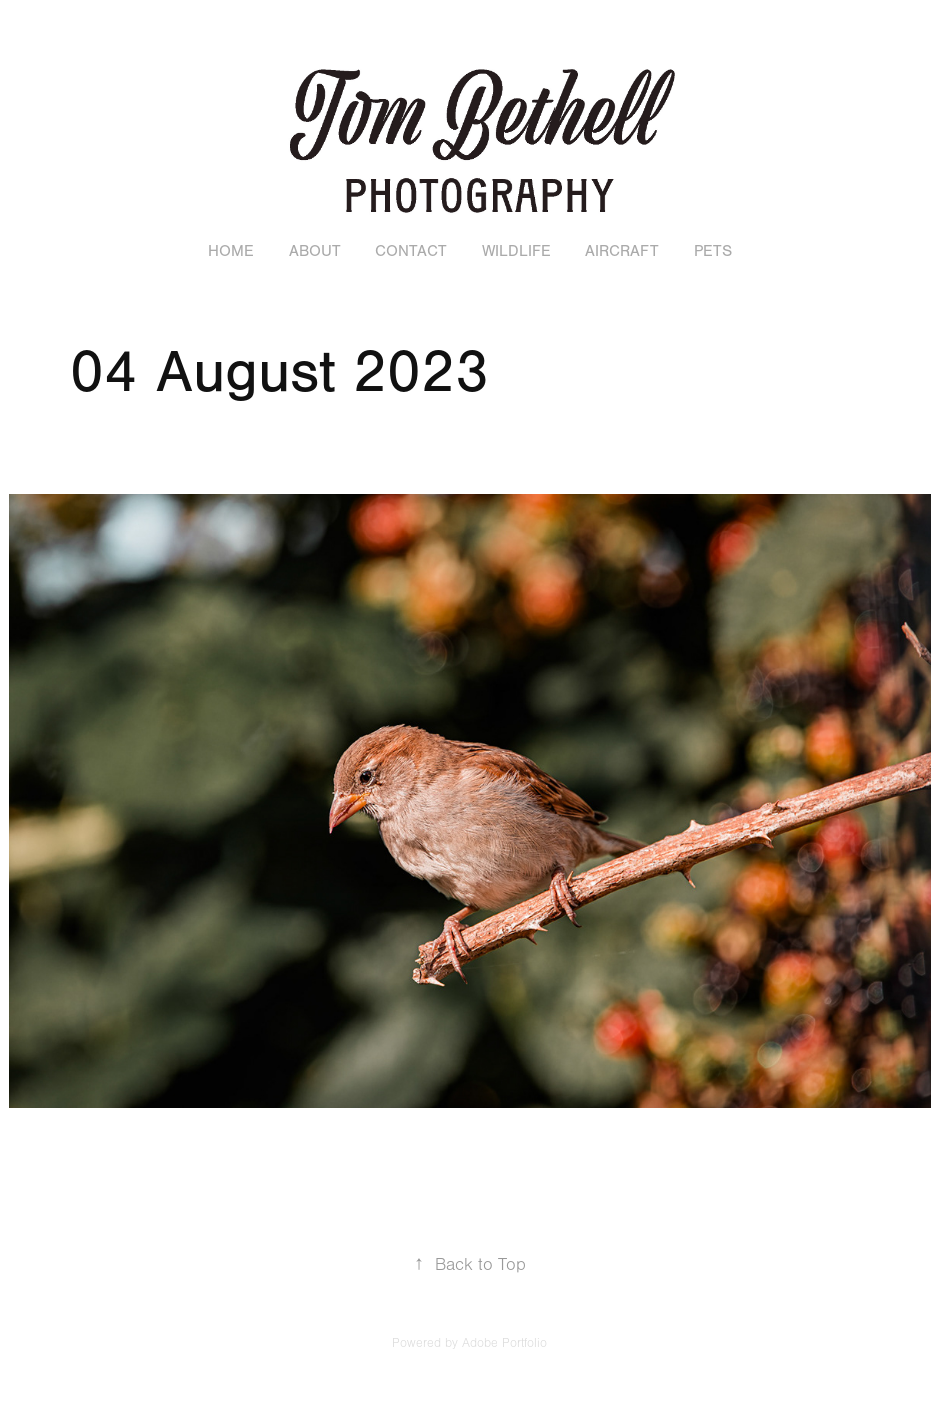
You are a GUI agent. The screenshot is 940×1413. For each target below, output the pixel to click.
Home (231, 251)
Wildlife (516, 251)
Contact (411, 251)
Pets (713, 251)
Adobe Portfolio (504, 1343)
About (315, 251)
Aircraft (622, 251)
